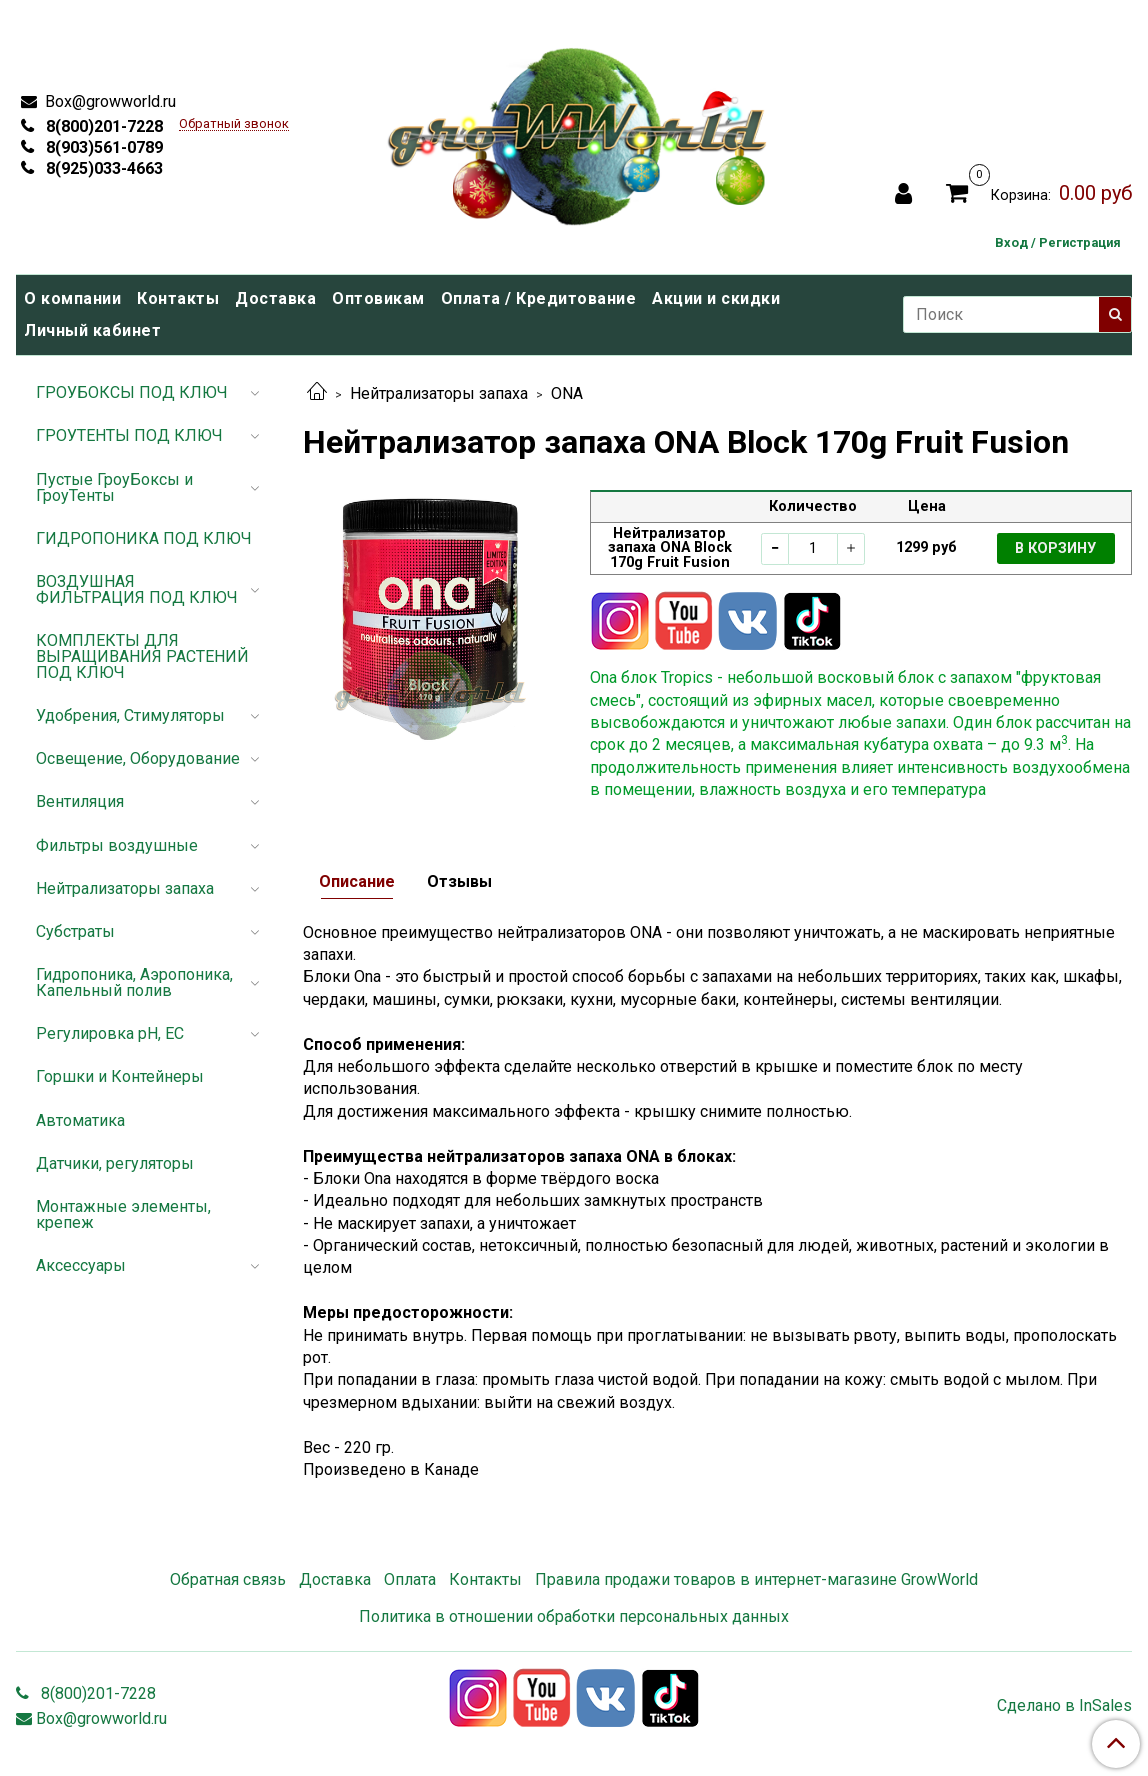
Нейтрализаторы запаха (439, 393)
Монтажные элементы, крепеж (123, 1214)
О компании (72, 298)
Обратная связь (228, 1579)
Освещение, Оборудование (138, 758)
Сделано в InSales (1064, 1706)
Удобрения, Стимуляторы (130, 715)
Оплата (410, 1579)
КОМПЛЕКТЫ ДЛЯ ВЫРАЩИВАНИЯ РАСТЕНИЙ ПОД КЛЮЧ (142, 656)
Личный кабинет (92, 330)
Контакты (178, 298)
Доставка (275, 298)
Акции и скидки (716, 298)
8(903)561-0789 (102, 147)
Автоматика (80, 1120)
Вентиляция (80, 801)
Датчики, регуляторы (115, 1163)
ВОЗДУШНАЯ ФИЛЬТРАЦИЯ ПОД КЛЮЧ (137, 589)
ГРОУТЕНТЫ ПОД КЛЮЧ (129, 435)
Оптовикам (378, 298)
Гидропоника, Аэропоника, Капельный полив (134, 982)
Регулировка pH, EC (110, 1033)
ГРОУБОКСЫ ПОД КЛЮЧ (132, 392)
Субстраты (75, 931)
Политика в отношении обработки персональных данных (574, 1616)
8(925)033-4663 (102, 168)
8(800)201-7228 (102, 126)
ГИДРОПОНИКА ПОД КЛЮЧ (144, 538)
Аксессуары (81, 1265)
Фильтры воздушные (117, 845)
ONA (567, 393)
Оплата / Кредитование (539, 298)
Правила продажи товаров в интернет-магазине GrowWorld (756, 1579)
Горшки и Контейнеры (120, 1076)
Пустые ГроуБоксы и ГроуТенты (114, 487)
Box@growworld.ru (108, 101)
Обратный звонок (234, 124)
